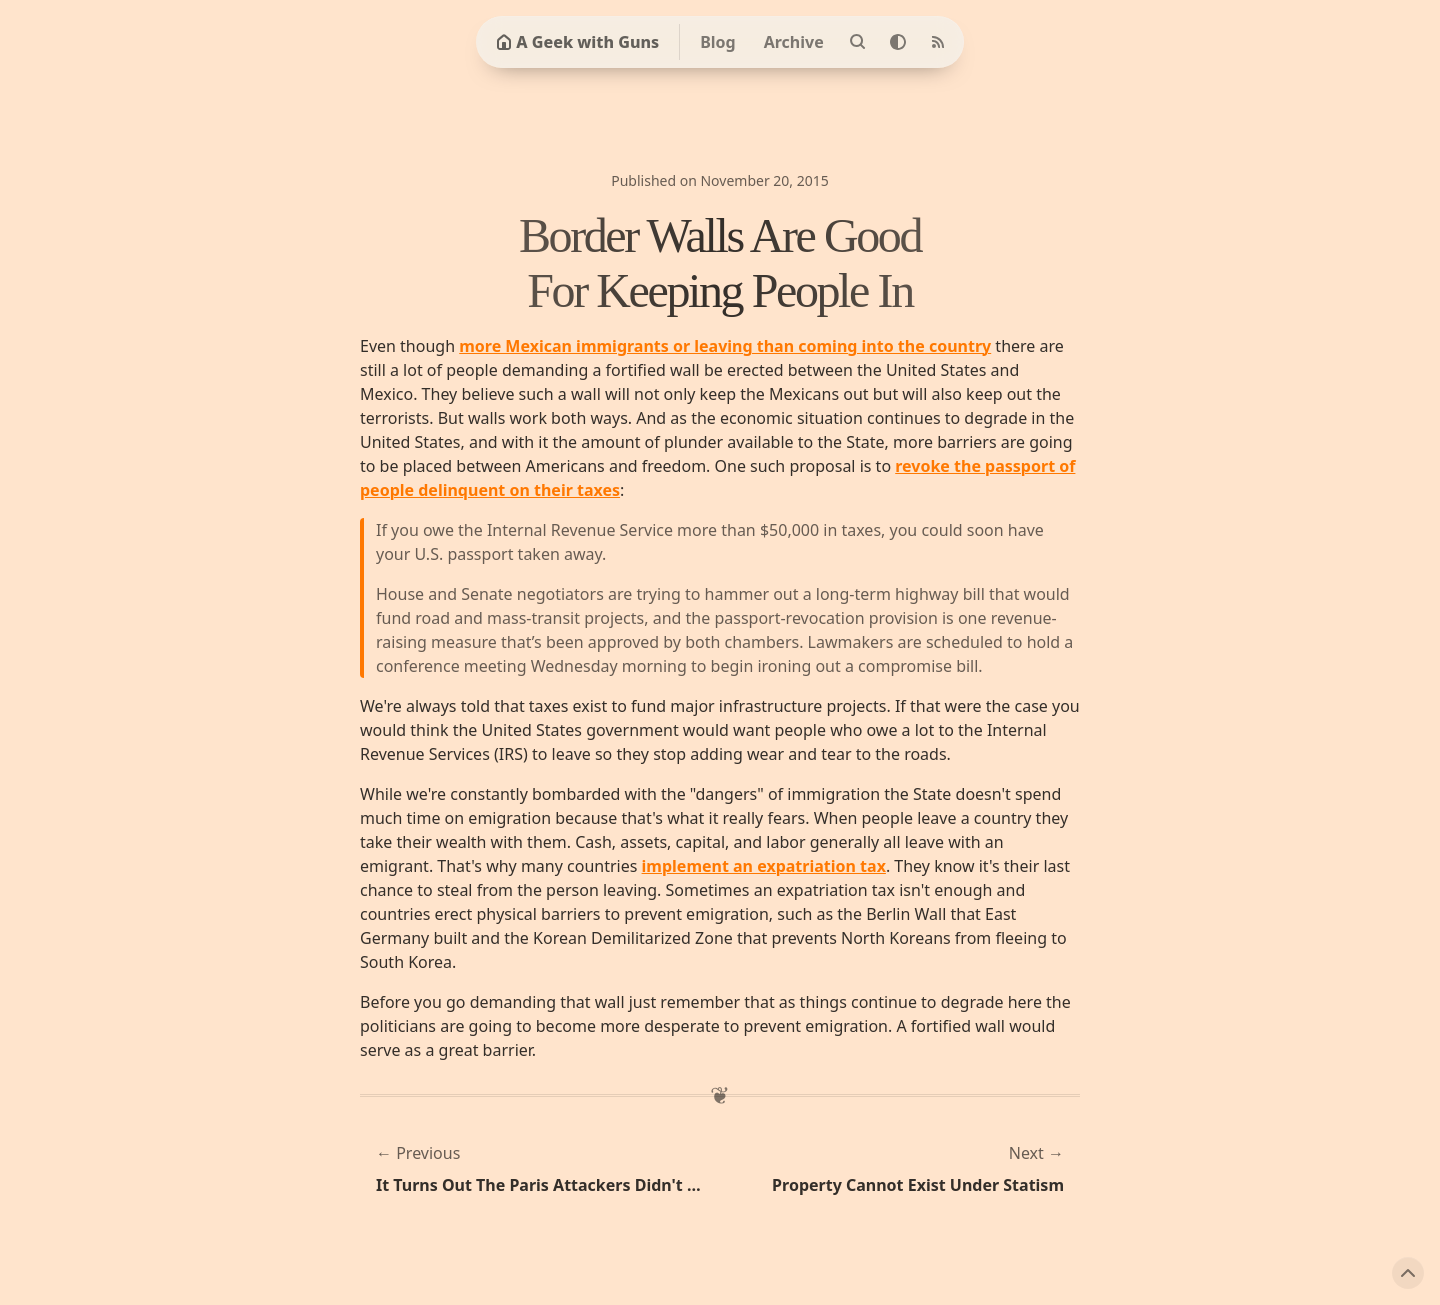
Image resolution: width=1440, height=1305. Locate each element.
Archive (794, 42)
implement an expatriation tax (764, 866)
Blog (718, 42)
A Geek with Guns (577, 42)
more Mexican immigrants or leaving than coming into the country (725, 346)
